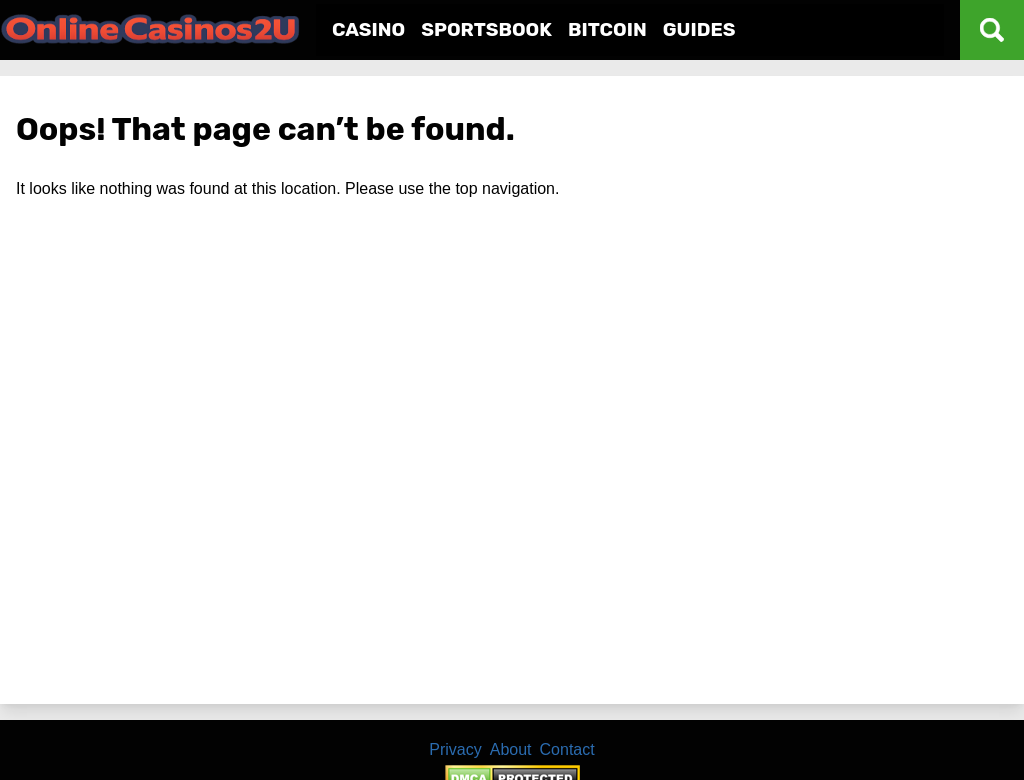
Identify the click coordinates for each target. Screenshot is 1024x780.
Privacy (455, 749)
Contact (567, 749)
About (511, 749)
